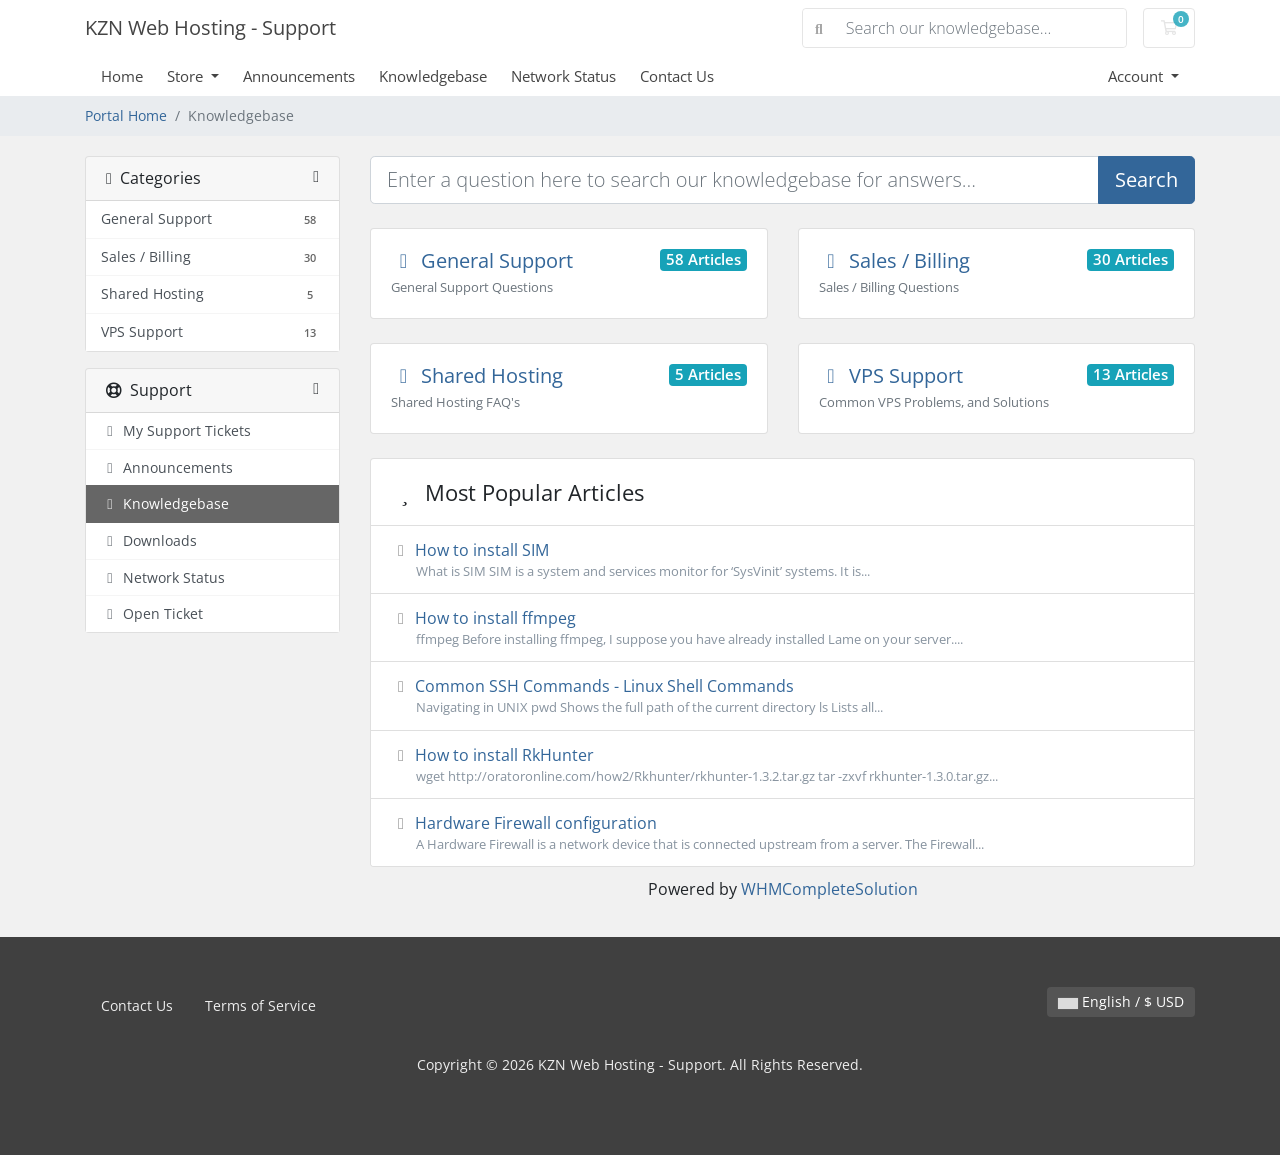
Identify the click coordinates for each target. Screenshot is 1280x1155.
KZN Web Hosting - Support (210, 27)
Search (1146, 179)
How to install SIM (782, 560)
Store (187, 76)
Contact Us (677, 76)
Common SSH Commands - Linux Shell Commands (782, 696)
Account (1137, 76)
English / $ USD (1121, 1001)
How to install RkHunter (782, 765)
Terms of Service (260, 1005)
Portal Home (126, 115)
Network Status (563, 76)
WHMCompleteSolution (829, 889)
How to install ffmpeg (782, 628)
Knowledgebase (433, 76)
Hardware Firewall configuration (782, 833)
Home (122, 76)
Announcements (299, 76)
